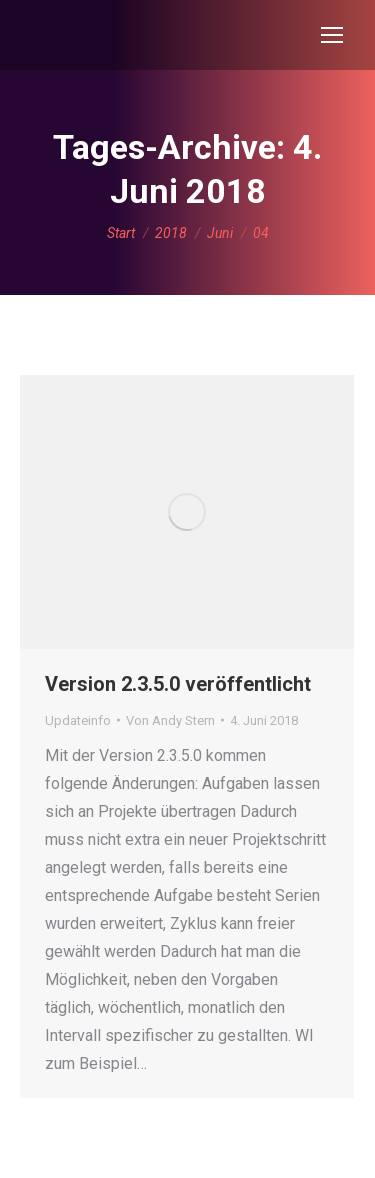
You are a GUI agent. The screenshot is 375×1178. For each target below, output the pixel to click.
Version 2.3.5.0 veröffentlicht (178, 684)
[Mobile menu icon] (332, 35)
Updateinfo (78, 720)
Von (170, 720)
